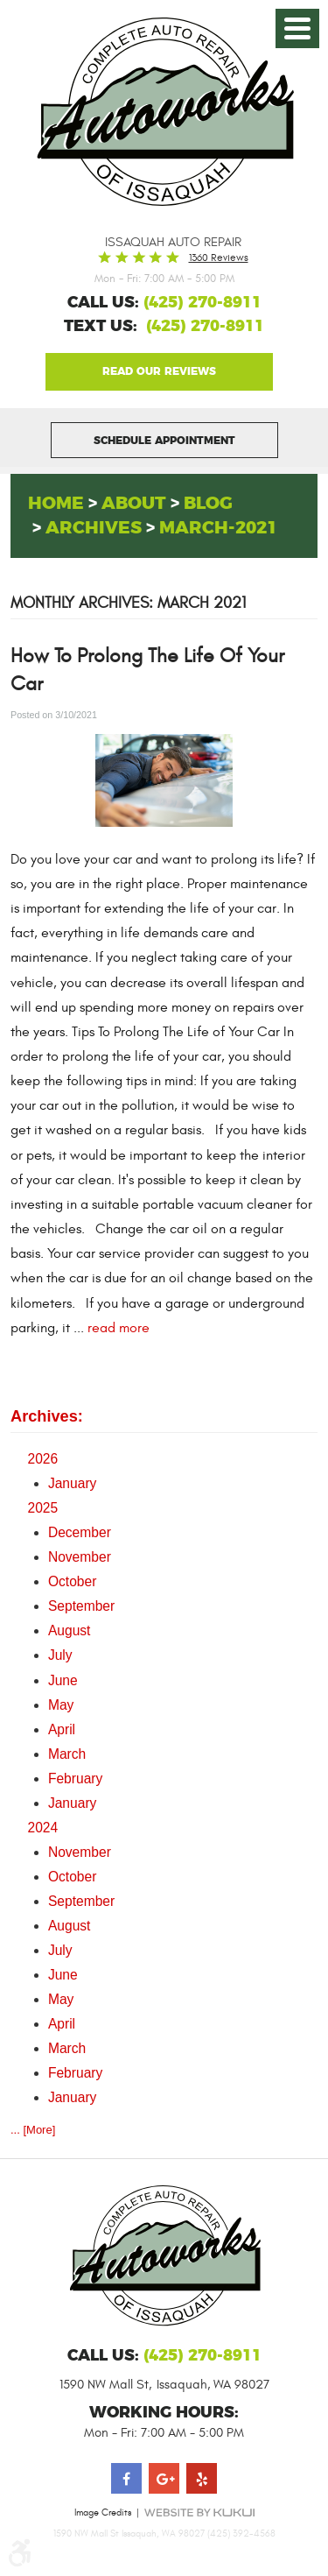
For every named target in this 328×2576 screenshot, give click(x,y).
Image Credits (102, 2512)
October (72, 1581)
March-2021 (218, 528)
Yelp (201, 2478)
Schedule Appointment (164, 440)
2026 (43, 1458)
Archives (93, 528)
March (67, 1754)
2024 (43, 1827)
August (69, 1630)
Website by (199, 2512)
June (63, 1680)
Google (159, 372)
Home (56, 503)
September (81, 1606)
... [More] (32, 2129)
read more (118, 1328)
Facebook (126, 2478)
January (72, 1483)
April (61, 1729)
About (133, 503)
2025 (43, 1507)
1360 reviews (218, 257)
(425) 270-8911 (205, 327)
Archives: (46, 1416)
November (79, 1556)
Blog (208, 503)
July (60, 1655)
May (60, 1704)
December (79, 1532)
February (75, 1778)
